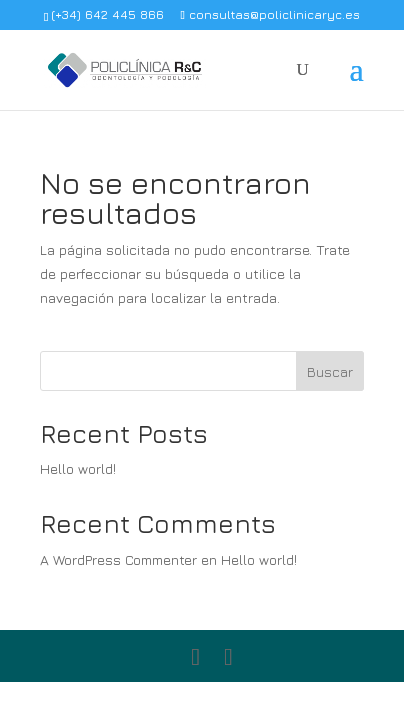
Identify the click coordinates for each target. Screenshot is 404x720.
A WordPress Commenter (118, 559)
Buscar (330, 371)
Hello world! (78, 468)
